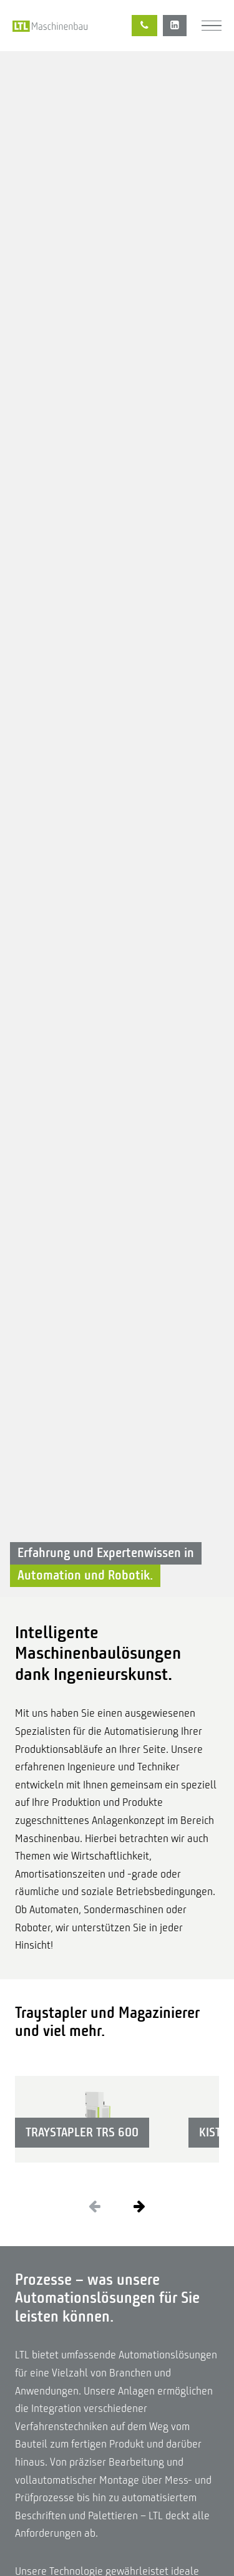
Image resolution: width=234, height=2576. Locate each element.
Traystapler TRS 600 (82, 2132)
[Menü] (212, 25)
